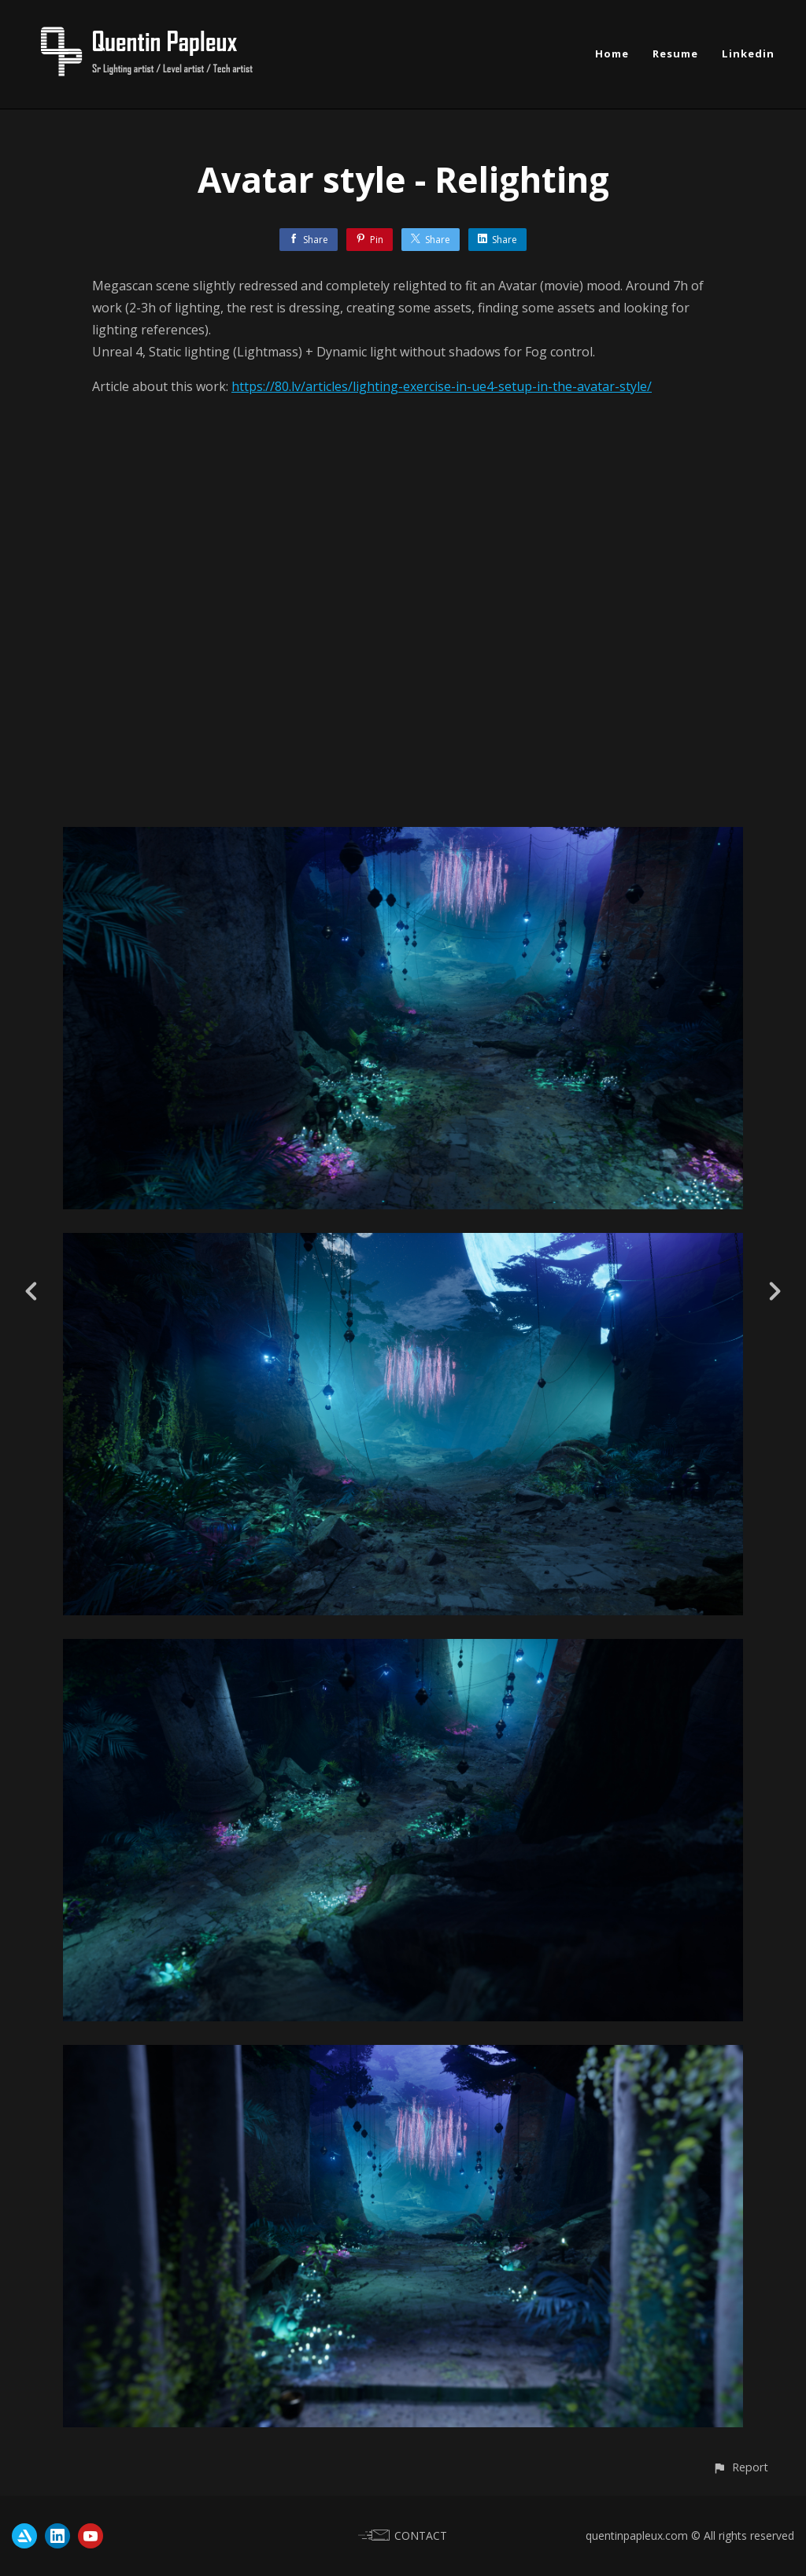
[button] (740, 2467)
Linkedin (748, 53)
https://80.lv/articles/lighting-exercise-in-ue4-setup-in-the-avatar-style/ (441, 386)
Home (612, 53)
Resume (675, 53)
